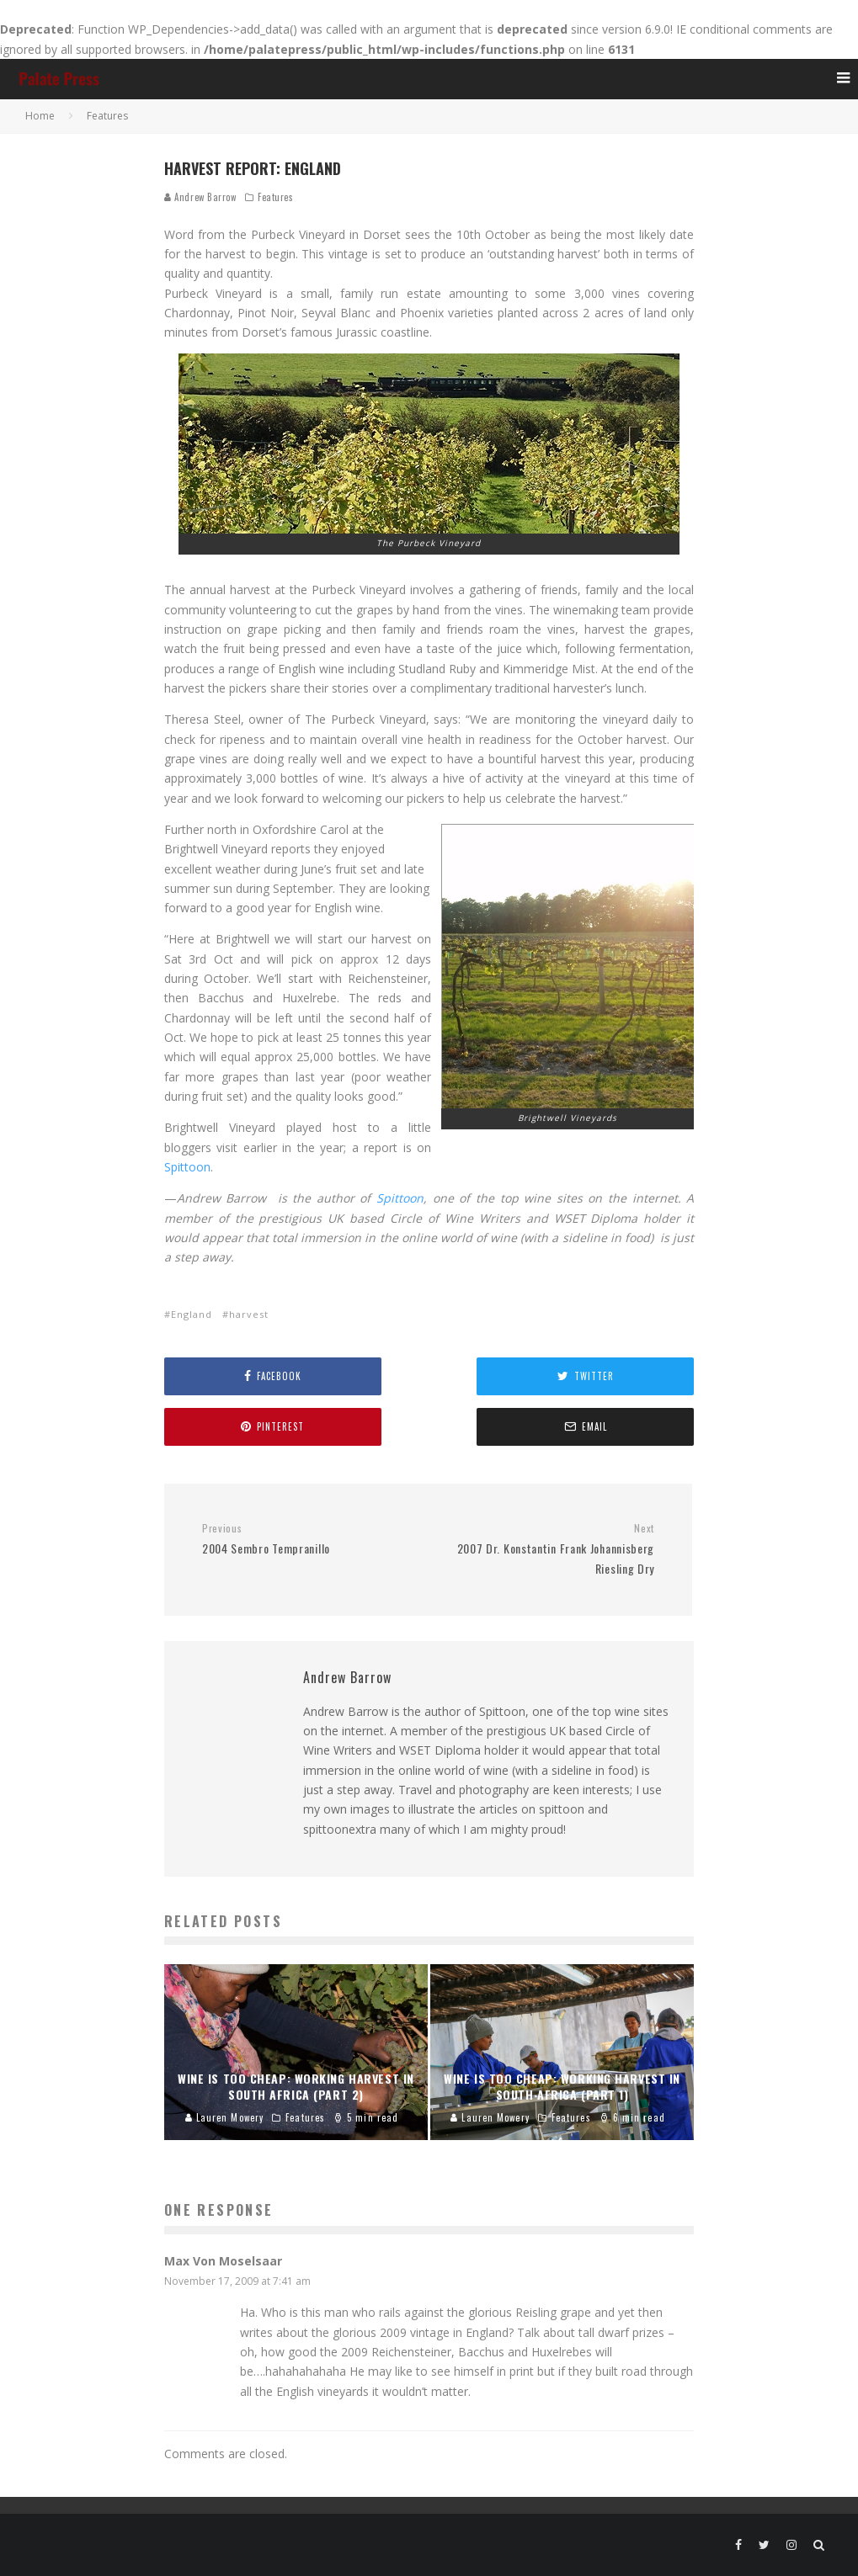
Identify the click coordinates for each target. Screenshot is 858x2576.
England (191, 1314)
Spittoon (664, 1167)
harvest (249, 1314)
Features (275, 197)
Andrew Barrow (200, 197)
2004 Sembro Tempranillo (309, 1540)
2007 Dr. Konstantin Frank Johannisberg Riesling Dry (547, 1549)
